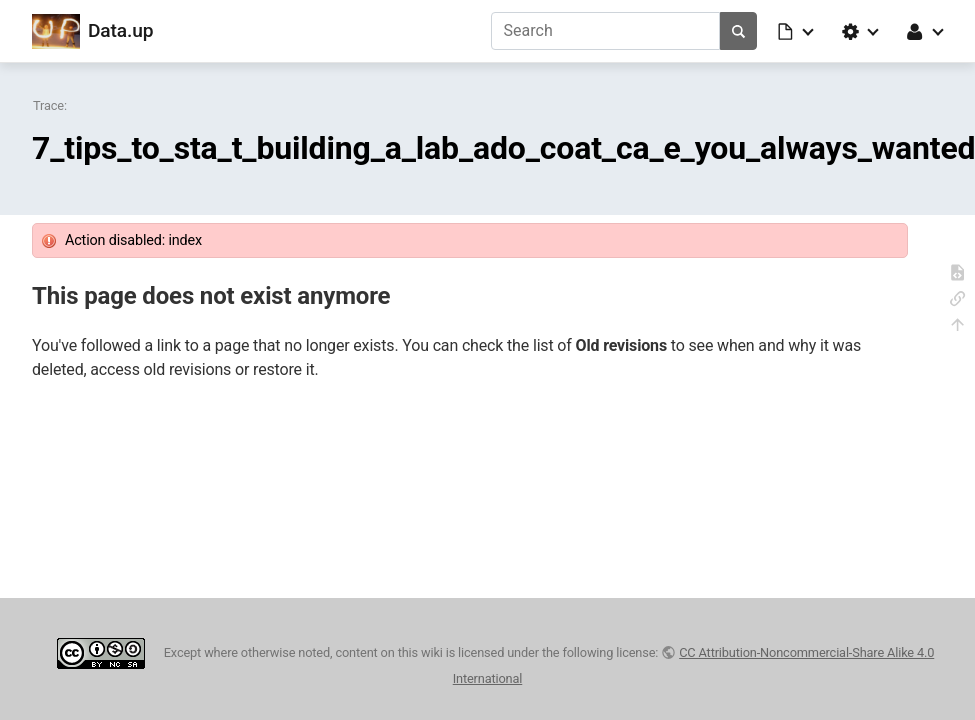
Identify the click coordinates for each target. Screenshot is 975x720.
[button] (797, 31)
